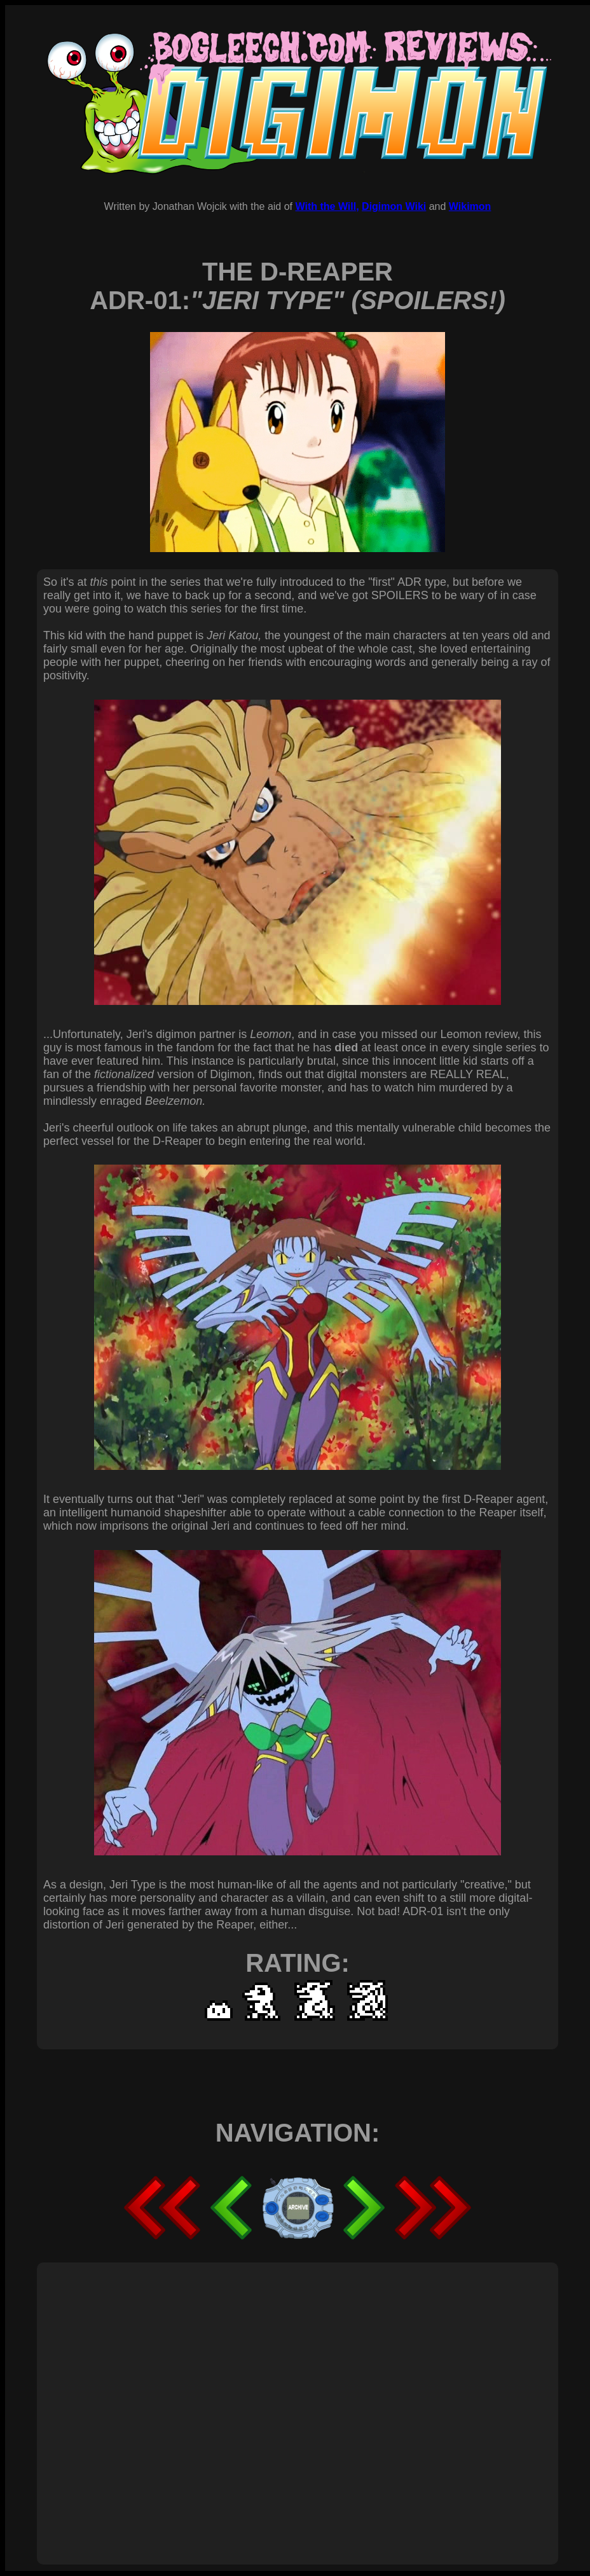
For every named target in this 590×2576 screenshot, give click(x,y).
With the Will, (327, 206)
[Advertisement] (119, 2399)
